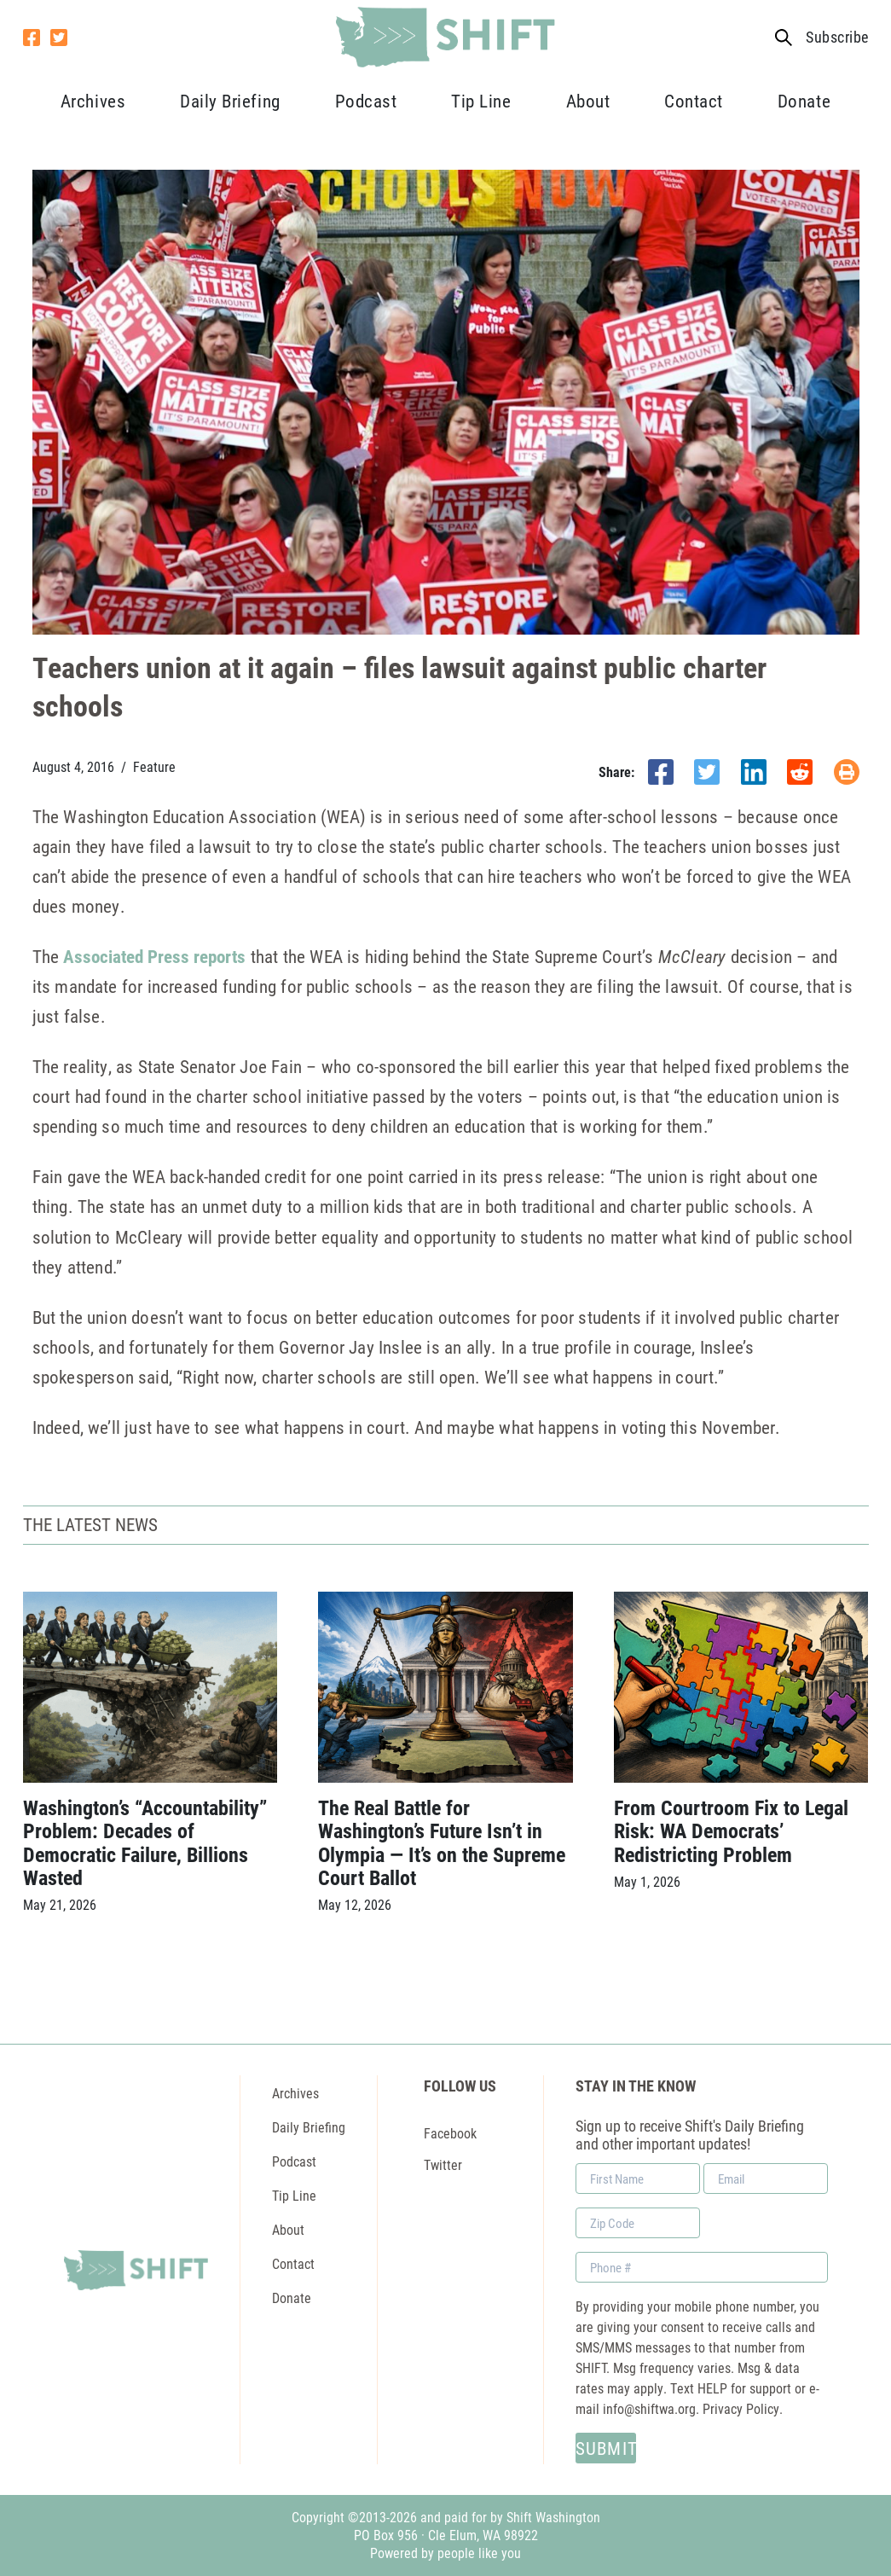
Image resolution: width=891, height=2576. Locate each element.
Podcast (366, 101)
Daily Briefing (230, 101)
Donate (804, 101)
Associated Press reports (154, 956)
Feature (154, 767)
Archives (93, 101)
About (588, 101)
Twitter (443, 2164)
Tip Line (481, 101)
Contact (693, 101)
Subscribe (837, 37)
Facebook (450, 2132)
